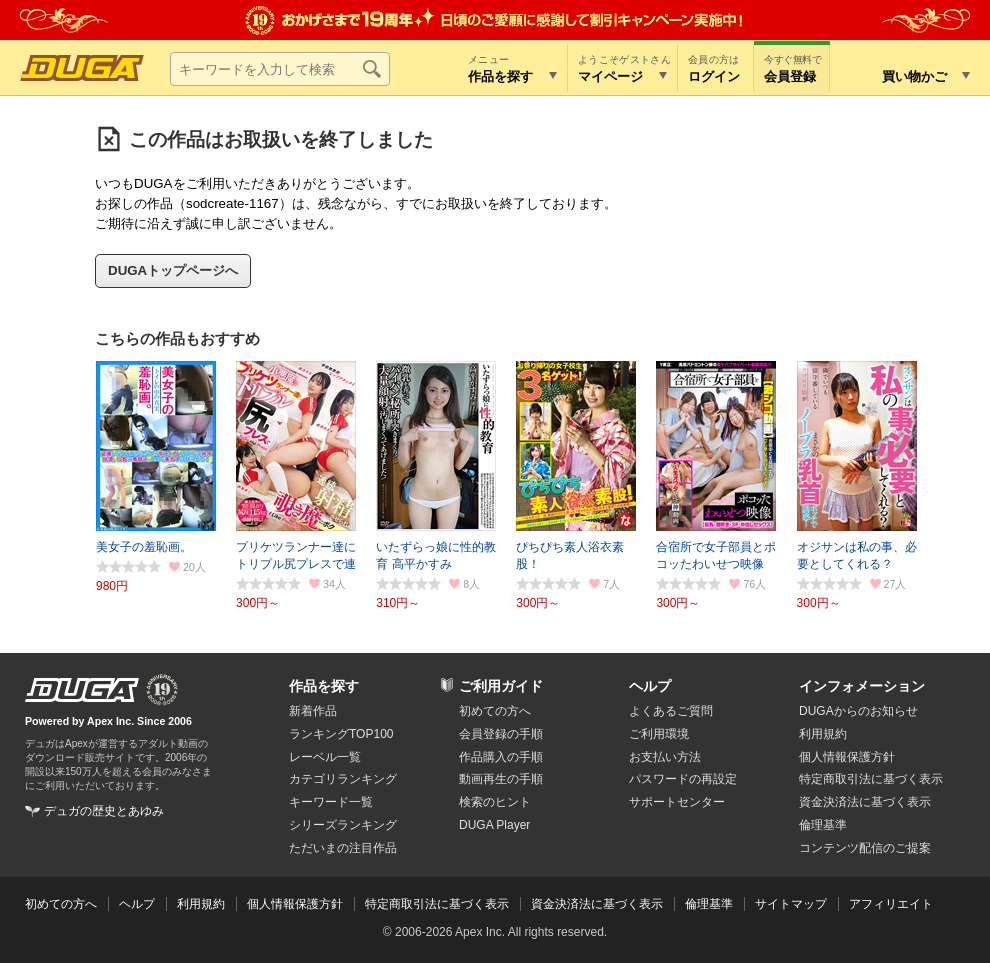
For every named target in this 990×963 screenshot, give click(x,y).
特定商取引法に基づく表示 (437, 904)
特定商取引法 (871, 779)
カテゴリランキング (343, 779)
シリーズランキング (343, 825)
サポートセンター (677, 802)
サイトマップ (791, 904)
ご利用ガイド (501, 686)
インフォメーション (862, 686)
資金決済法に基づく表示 (597, 904)
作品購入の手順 (501, 757)
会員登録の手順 (501, 734)
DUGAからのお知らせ (858, 711)
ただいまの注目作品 (343, 848)
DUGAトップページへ (173, 270)
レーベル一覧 (325, 757)
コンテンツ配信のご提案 (865, 848)
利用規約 (823, 734)
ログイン (714, 76)
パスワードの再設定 (683, 779)
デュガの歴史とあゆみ (104, 811)
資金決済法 (865, 802)
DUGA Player (494, 825)
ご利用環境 (659, 734)
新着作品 (313, 711)
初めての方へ (495, 711)
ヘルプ (650, 686)
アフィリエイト (891, 904)
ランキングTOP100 (341, 734)
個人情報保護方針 (847, 757)
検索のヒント (495, 802)
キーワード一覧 (331, 802)
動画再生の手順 (501, 779)
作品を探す (324, 686)
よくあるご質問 (671, 711)
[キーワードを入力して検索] (280, 69)
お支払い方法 (665, 757)
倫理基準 (823, 825)
